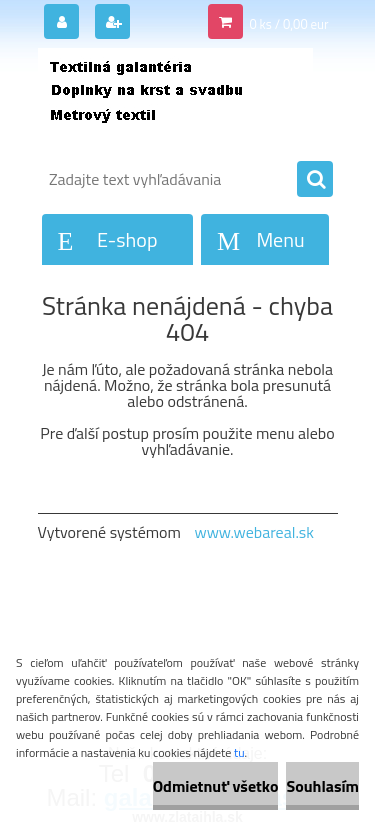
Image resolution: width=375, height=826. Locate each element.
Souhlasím (322, 786)
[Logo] (175, 98)
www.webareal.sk (254, 532)
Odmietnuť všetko (216, 786)
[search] (315, 180)
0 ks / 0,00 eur (288, 24)
